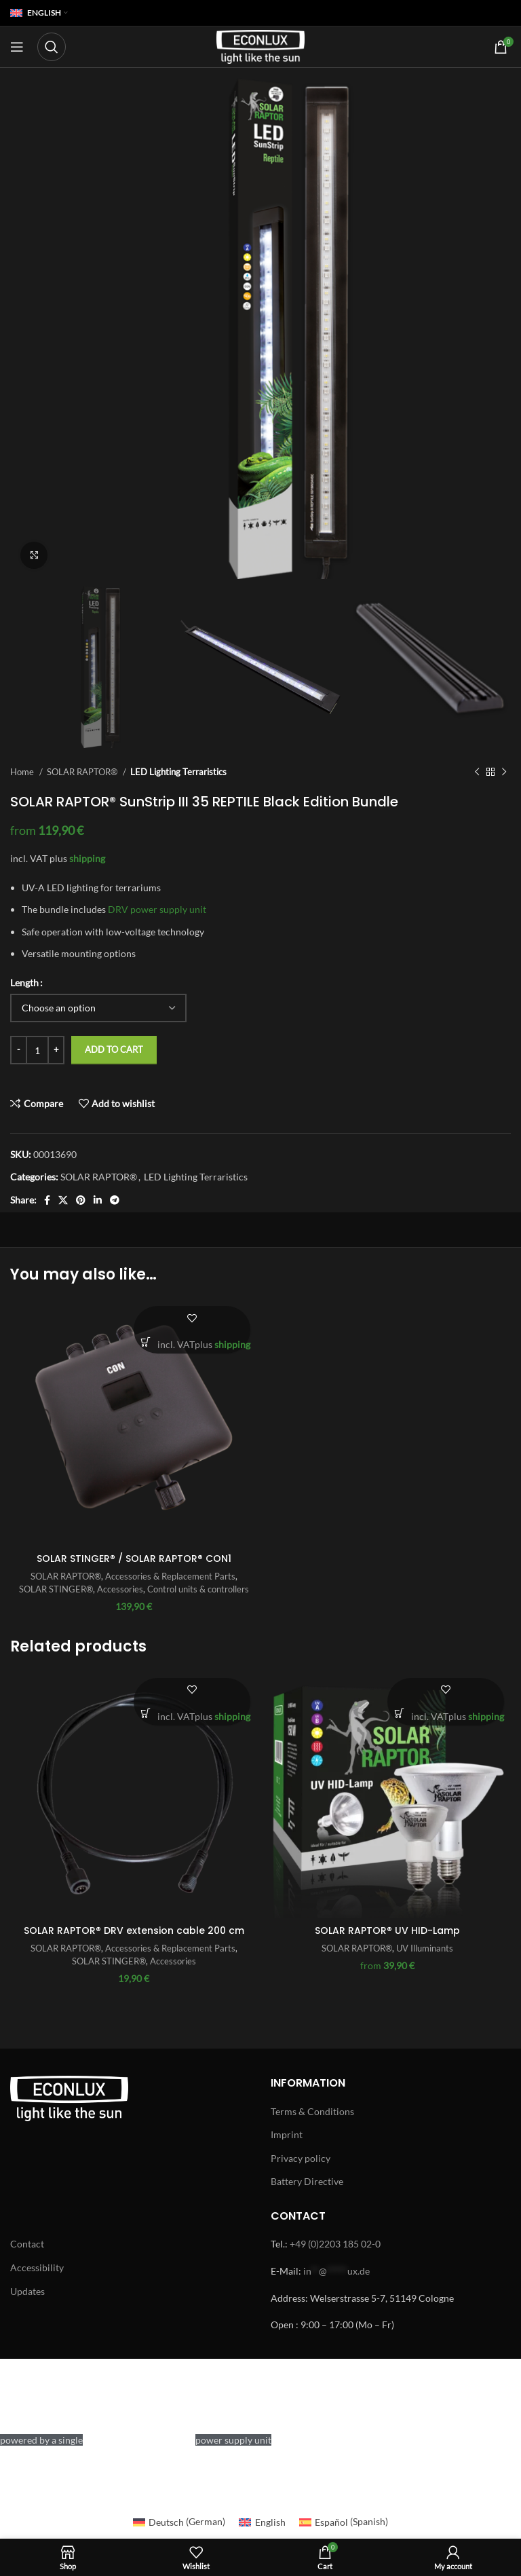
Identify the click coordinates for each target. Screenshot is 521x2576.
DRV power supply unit (157, 909)
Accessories (120, 1589)
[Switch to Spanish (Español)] (343, 2522)
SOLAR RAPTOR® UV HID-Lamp (387, 1930)
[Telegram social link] (114, 1200)
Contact (27, 2244)
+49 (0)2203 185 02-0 (335, 2244)
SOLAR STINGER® (56, 1589)
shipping (87, 858)
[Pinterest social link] (81, 1200)
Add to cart (114, 1049)
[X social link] (63, 1200)
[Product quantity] (37, 1050)
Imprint (287, 2134)
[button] (145, 1342)
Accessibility (37, 2267)
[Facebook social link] (47, 1200)
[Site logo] (260, 46)
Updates (27, 2291)
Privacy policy (300, 2158)
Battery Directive (307, 2181)
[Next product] (504, 772)
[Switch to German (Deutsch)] (179, 2522)
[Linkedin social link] (98, 1200)
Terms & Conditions (312, 2111)
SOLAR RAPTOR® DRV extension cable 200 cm (134, 1930)
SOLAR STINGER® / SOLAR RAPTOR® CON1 (134, 1558)
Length (24, 982)
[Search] (52, 46)
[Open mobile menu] (17, 46)
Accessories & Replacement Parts (170, 1576)
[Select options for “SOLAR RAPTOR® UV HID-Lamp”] (399, 1713)
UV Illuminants (424, 1948)
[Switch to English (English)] (262, 2522)
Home (23, 771)
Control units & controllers (198, 1589)
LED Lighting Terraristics (178, 771)
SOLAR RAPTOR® (83, 771)
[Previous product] (477, 772)
